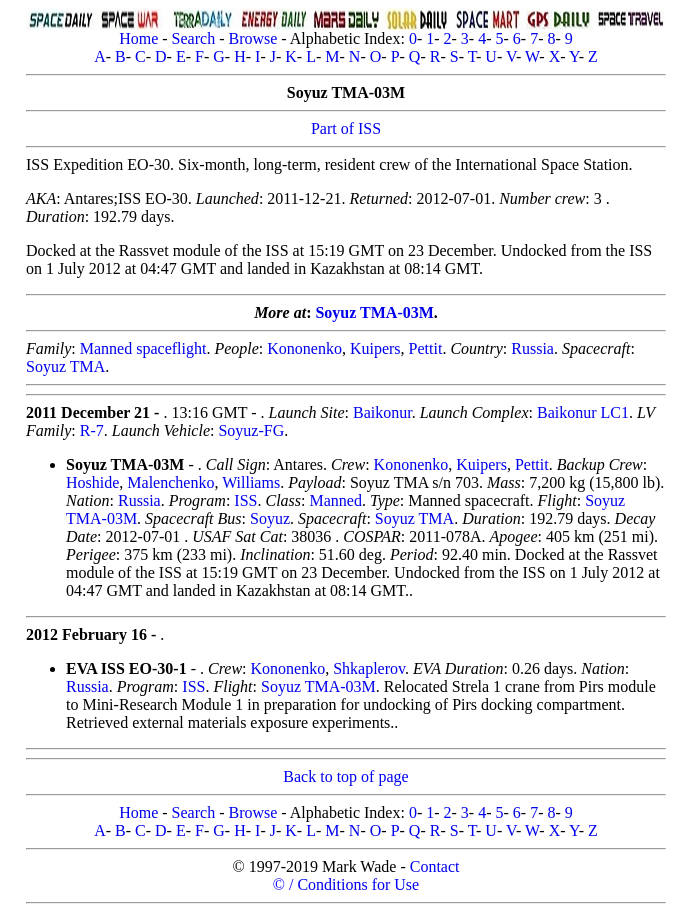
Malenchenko (170, 482)
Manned (335, 500)
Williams (251, 482)
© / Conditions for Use (346, 884)
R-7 (92, 430)
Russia (532, 348)
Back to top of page (345, 776)
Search (194, 38)
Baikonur (382, 412)
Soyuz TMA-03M (374, 312)
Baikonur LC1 (583, 412)
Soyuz (270, 518)
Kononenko (304, 348)
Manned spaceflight (143, 348)
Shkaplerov (369, 668)
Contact (435, 866)
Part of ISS (346, 128)
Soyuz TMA (65, 366)
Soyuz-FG (251, 430)
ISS (245, 500)
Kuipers (375, 348)
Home (138, 38)
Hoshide (92, 482)
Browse (252, 38)
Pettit (426, 348)
